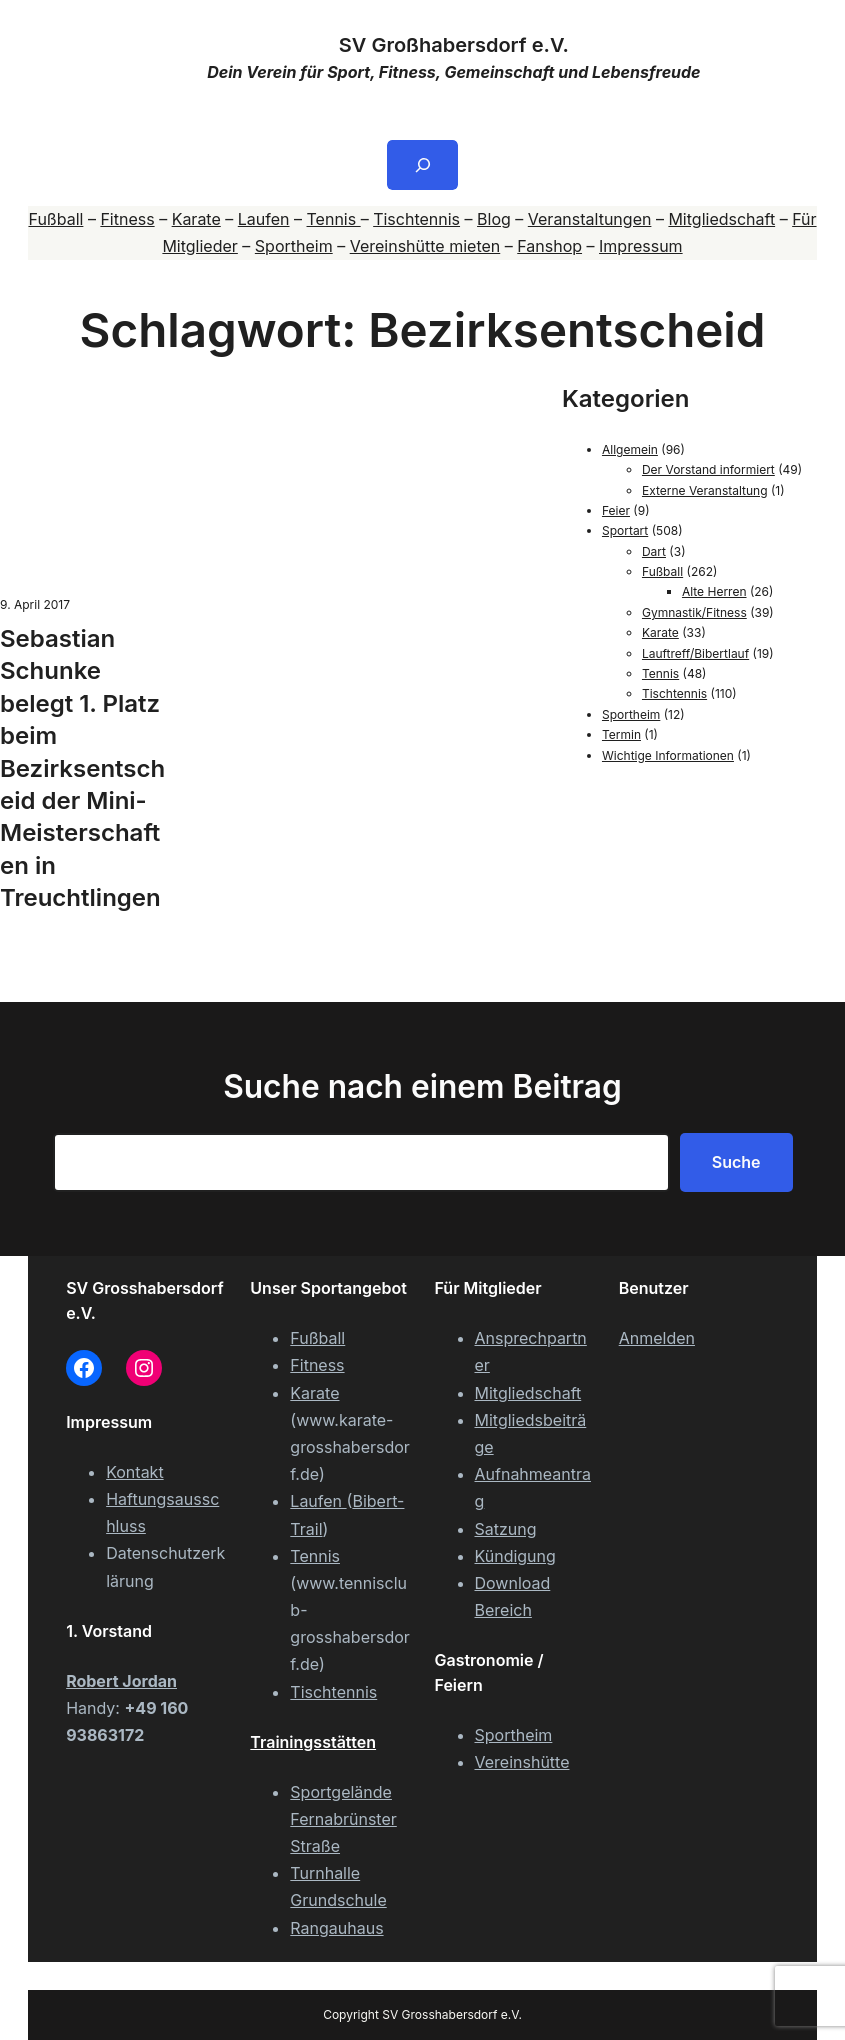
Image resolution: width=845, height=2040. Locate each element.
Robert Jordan (121, 1681)
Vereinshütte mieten (425, 246)
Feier (616, 510)
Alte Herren (714, 591)
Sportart (625, 530)
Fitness (127, 219)
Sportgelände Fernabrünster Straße (343, 1819)
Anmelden (657, 1338)
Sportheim (294, 246)
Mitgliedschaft (721, 219)
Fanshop (549, 246)
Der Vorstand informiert (708, 469)
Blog (494, 219)
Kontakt (134, 1472)
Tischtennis (416, 219)
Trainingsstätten (313, 1742)
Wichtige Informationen (668, 755)
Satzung (506, 1529)
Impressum (641, 246)
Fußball (55, 219)
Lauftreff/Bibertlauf (695, 653)
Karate (196, 219)
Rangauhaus (336, 1928)
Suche (736, 1162)
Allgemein (630, 449)
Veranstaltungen (590, 219)
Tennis (334, 219)
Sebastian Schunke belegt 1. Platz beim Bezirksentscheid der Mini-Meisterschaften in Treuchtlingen (82, 768)
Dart (654, 551)
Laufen (264, 219)
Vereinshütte (522, 1762)
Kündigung (515, 1556)
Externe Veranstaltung (705, 490)
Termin (621, 734)
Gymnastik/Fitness (694, 612)
